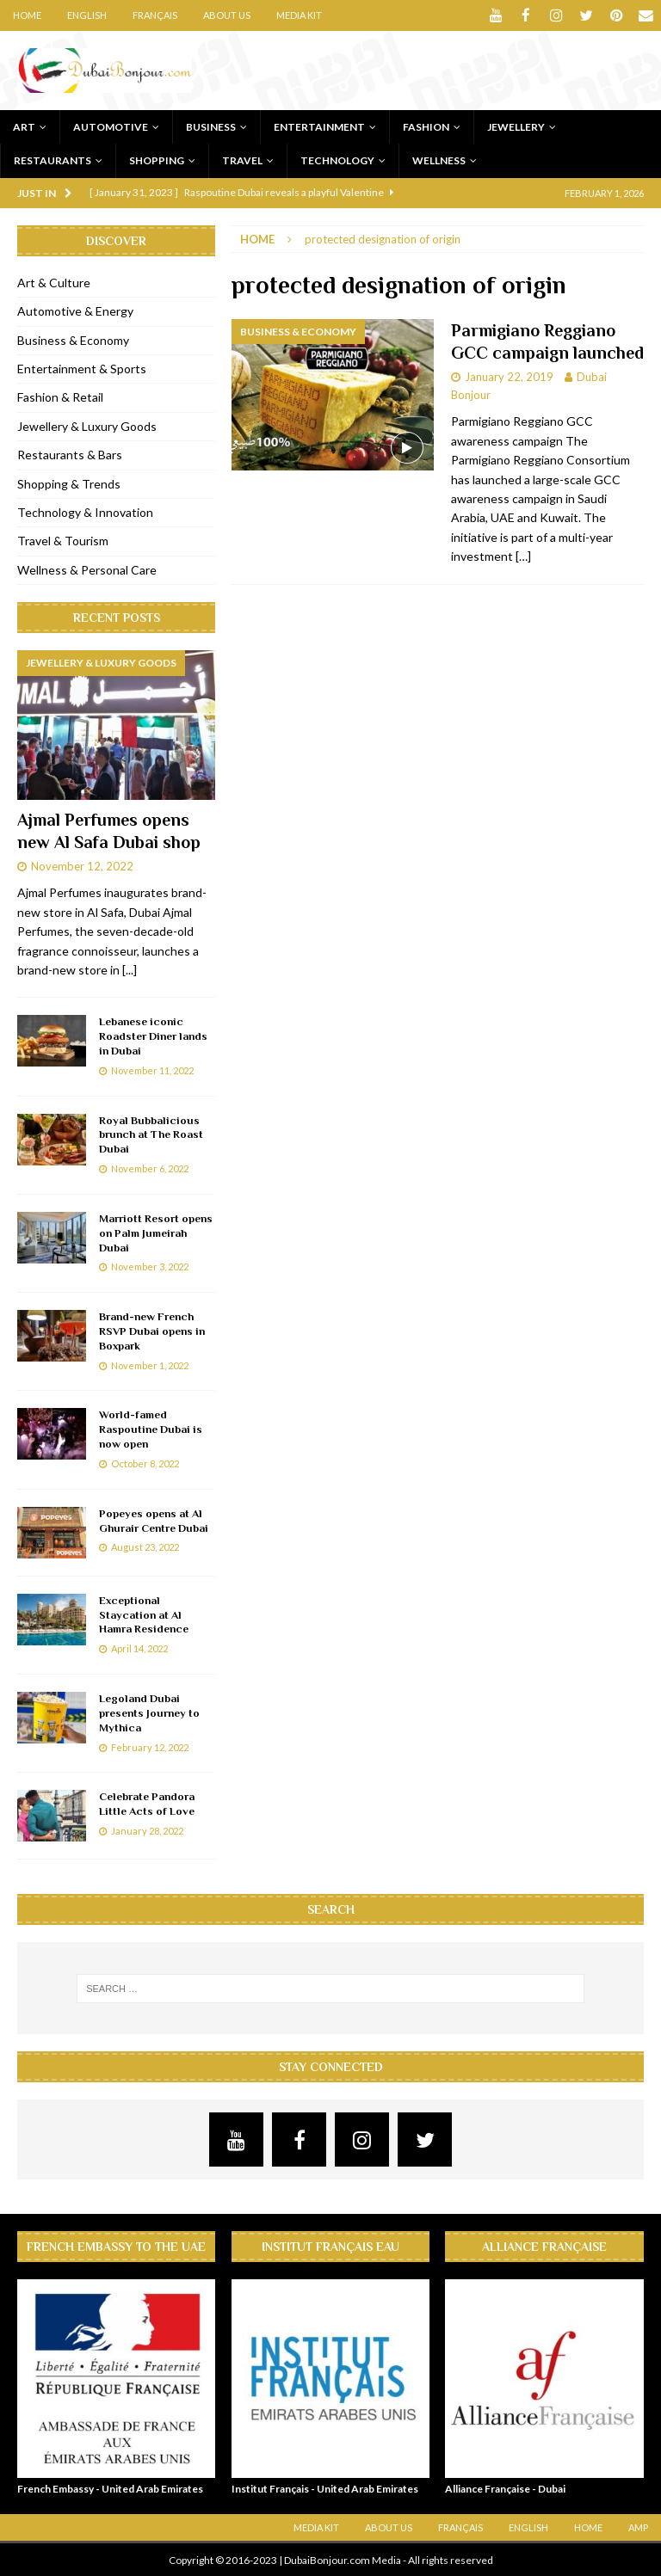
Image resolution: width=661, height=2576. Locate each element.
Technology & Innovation (85, 511)
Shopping (156, 159)
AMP (638, 2526)
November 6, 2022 (149, 1167)
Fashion (426, 126)
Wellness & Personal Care (87, 569)
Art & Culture (53, 281)
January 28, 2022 (147, 1829)
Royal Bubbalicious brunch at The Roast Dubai (151, 1134)
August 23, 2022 (145, 1546)
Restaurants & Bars (69, 453)
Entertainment (319, 126)
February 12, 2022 (149, 1746)
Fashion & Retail (60, 396)
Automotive (110, 126)
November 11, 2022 (152, 1069)
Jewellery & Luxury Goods (87, 425)
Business (211, 126)
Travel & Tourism (62, 539)
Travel (242, 159)
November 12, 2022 (82, 864)
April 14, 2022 (139, 1647)
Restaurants (52, 159)
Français (155, 15)
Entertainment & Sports (81, 367)
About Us (226, 15)
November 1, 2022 (149, 1364)
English (87, 15)
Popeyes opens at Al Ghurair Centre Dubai (153, 1520)
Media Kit (299, 15)
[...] (129, 969)
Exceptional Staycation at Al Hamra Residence (143, 1614)
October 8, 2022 (145, 1462)
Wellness (439, 159)
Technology (337, 159)
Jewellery (516, 126)
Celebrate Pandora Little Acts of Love (147, 1803)
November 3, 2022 (149, 1265)
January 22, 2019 (509, 376)
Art (24, 126)
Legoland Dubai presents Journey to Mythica (149, 1712)
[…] (523, 555)
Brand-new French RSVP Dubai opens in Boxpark (152, 1330)
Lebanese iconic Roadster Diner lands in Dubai (153, 1035)
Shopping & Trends (68, 483)
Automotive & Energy (75, 310)
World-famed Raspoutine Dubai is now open (150, 1428)
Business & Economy (73, 339)
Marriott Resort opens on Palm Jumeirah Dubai (156, 1232)
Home (27, 15)
